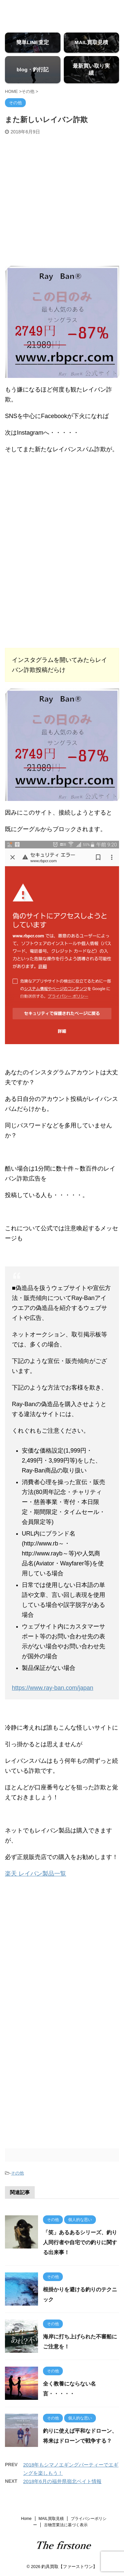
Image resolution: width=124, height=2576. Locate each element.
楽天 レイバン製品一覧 (35, 1873)
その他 (17, 2173)
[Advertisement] (62, 200)
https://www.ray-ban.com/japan (52, 1687)
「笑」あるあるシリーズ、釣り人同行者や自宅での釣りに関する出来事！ (80, 2242)
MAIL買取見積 (51, 2518)
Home (26, 2518)
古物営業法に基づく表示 (66, 2525)
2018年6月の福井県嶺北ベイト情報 (62, 2481)
